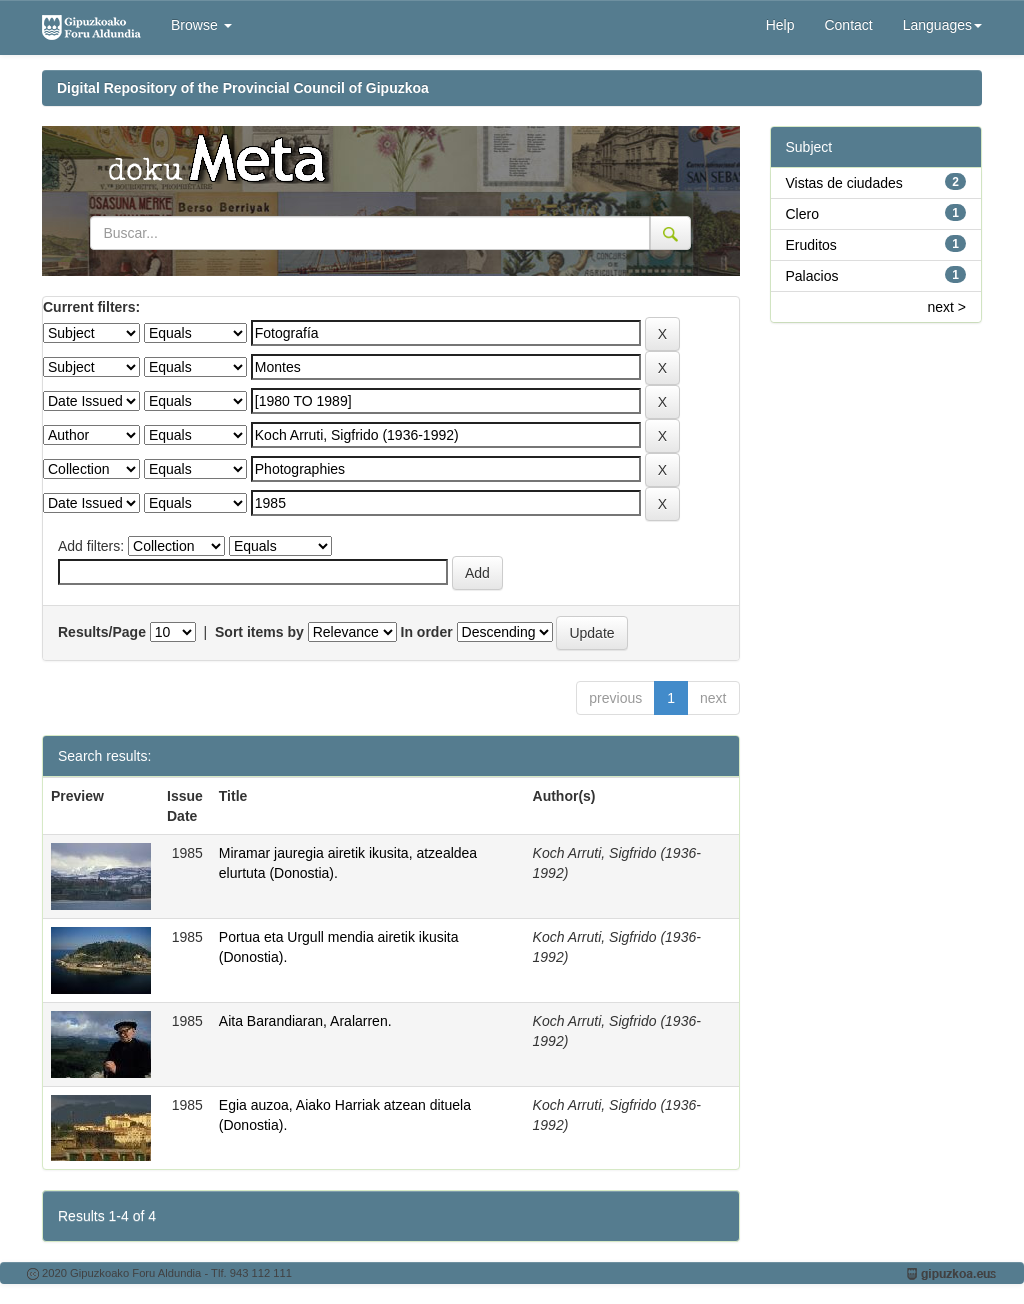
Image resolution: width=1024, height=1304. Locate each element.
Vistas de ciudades (844, 183)
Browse (201, 25)
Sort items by (259, 632)
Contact (848, 25)
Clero (802, 214)
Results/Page (102, 632)
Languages (942, 25)
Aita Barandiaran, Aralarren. (305, 1021)
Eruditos (811, 245)
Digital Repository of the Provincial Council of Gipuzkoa (243, 88)
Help (780, 25)
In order (427, 632)
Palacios (812, 276)
